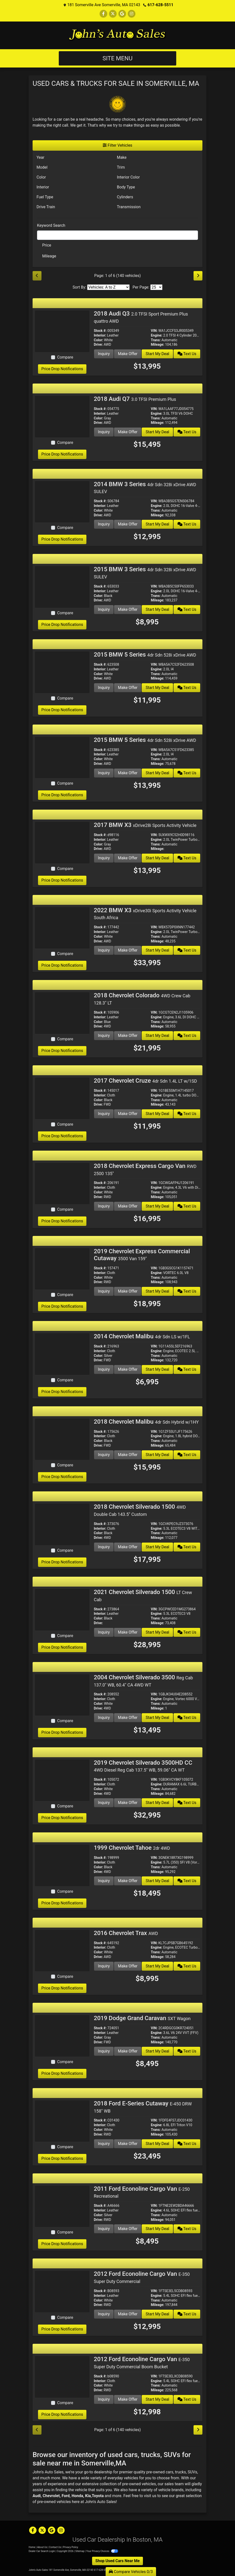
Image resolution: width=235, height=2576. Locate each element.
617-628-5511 (160, 4)
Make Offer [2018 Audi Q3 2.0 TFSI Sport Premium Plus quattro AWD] (127, 353)
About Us (42, 2547)
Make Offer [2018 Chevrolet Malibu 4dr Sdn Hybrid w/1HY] (127, 1454)
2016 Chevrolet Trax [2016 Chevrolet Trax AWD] (126, 1933)
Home (32, 2547)
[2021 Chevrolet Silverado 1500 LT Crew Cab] (62, 1609)
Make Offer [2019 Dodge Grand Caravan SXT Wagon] (127, 2051)
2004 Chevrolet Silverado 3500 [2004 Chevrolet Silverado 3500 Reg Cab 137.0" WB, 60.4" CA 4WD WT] (143, 1680)
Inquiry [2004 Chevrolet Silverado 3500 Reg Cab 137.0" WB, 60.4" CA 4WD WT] (104, 1717)
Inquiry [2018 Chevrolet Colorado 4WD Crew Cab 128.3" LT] (104, 1035)
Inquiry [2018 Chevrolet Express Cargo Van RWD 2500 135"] (104, 1206)
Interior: (100, 335)
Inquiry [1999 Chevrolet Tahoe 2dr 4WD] (104, 1880)
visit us (150, 2495)
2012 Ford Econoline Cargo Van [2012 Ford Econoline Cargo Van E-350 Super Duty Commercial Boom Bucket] (142, 2362)
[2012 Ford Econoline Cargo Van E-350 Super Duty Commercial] (62, 2291)
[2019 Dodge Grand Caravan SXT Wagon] (62, 2035)
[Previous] (37, 275)
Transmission (128, 207)
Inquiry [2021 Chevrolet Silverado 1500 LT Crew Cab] (104, 1632)
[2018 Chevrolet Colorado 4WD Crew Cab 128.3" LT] (62, 1012)
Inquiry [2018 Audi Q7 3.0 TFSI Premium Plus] (104, 432)
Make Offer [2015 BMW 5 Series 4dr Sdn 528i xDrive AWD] (127, 687)
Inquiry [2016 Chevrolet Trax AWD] (104, 1966)
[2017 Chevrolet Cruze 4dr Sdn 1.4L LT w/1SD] (62, 1098)
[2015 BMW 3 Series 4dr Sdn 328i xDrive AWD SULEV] (62, 586)
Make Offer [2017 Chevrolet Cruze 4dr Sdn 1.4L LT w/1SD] (127, 1113)
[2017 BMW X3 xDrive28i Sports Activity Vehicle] (62, 842)
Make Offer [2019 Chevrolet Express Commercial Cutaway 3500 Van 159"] (127, 1291)
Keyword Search (51, 225)
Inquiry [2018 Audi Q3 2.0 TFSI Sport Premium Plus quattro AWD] (104, 353)
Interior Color (128, 177)
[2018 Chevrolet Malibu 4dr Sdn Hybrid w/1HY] (62, 1438)
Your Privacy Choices (102, 2551)
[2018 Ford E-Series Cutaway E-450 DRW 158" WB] (62, 2120)
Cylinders (125, 197)
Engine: (156, 335)
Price (46, 245)
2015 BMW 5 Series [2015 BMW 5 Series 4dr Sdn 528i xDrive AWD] (145, 654)
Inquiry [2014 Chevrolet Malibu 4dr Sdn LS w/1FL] (104, 1369)
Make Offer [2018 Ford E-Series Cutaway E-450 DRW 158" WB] (127, 2143)
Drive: (98, 344)
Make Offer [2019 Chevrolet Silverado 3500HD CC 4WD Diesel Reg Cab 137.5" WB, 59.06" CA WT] (127, 1802)
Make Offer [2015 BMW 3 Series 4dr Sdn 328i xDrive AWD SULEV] (127, 609)
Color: (98, 340)
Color (41, 177)
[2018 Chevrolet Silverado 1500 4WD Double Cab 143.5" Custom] (62, 1524)
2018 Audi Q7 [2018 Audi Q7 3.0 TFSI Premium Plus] (135, 398)
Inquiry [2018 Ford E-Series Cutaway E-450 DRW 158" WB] (104, 2143)
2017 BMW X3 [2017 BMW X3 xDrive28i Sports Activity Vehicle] (145, 824)
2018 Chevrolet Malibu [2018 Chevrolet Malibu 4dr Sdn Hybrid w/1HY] (146, 1421)
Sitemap (79, 2551)
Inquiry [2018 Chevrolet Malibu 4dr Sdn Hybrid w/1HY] (104, 1454)
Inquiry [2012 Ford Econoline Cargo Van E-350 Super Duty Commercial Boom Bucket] (104, 2399)
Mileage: (157, 344)
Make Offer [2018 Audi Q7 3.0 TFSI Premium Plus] (127, 432)
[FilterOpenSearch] (117, 235)
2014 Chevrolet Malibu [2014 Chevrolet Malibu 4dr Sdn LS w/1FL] (142, 1336)
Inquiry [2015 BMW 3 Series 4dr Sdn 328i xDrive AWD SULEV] (104, 609)
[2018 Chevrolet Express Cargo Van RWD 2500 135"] (62, 1183)
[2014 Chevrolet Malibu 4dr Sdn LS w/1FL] (62, 1353)
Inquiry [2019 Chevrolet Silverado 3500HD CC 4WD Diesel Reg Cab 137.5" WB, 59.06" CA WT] (104, 1802)
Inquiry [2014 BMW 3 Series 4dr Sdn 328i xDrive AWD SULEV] (104, 524)
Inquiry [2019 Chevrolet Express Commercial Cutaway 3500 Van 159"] (104, 1291)
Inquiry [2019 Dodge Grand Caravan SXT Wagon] (104, 2051)
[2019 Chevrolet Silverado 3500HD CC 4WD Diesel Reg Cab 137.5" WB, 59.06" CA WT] (62, 1780)
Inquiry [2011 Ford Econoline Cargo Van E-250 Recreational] (104, 2228)
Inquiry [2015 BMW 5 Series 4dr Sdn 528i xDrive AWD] (104, 687)
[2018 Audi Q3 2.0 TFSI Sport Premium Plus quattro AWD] (62, 331)
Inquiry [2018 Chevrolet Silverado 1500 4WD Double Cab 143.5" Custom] (104, 1547)
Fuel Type (45, 197)
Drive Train (46, 207)
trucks (180, 2472)
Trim (121, 167)
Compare (65, 357)
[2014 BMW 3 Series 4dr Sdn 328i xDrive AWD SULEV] (62, 501)
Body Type (126, 187)
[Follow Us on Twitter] (113, 14)
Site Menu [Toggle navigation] (117, 58)
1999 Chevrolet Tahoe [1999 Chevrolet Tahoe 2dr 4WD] (132, 1847)
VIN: (154, 331)
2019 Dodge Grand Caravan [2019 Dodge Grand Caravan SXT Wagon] (142, 2018)
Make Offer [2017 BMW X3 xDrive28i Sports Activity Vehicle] (127, 858)
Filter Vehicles (117, 145)
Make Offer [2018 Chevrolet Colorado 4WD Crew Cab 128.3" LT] (127, 1035)
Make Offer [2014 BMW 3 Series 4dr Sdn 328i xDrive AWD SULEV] (127, 524)
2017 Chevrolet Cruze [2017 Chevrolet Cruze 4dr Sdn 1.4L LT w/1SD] (145, 1080)
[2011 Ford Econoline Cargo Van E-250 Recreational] (62, 2206)
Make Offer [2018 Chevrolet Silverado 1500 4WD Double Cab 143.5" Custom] (127, 1547)
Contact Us (55, 2547)
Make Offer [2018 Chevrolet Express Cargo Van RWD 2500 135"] (127, 1206)
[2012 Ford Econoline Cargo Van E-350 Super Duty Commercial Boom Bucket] (62, 2376)
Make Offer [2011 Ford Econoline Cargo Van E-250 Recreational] (127, 2228)
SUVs (192, 2472)
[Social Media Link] (131, 14)
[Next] (198, 275)
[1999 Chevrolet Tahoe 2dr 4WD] (62, 1865)
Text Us (186, 353)
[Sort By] (108, 287)
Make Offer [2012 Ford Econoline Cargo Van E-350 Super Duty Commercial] (127, 2314)
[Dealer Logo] (117, 35)
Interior (43, 187)
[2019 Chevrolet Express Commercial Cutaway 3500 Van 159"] (62, 1268)
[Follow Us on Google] (122, 14)
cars (169, 2472)
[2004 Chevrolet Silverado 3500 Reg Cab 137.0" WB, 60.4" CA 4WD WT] (62, 1694)
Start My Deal (157, 353)
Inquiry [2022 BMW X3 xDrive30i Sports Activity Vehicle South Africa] (104, 950)
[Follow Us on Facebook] (103, 14)
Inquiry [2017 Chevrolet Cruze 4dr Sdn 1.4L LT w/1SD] (104, 1113)
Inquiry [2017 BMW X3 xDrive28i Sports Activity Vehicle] (104, 858)
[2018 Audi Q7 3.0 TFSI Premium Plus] (62, 416)
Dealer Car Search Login (42, 2551)
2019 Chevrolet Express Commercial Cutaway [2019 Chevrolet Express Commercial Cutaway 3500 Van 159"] (142, 1255)
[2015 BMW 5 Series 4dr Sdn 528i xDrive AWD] (62, 672)
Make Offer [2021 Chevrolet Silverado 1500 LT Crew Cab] (127, 1632)
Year (40, 157)
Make (121, 157)
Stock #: (100, 331)
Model (42, 167)
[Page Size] (156, 287)
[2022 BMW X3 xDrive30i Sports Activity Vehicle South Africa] (62, 927)
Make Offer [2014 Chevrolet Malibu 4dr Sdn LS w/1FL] (127, 1369)
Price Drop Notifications (62, 368)
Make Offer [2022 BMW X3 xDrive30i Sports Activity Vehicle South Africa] (127, 950)
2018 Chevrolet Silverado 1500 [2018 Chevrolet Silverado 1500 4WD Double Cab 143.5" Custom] (140, 1510)
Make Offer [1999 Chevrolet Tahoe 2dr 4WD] (127, 1880)
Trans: (156, 340)
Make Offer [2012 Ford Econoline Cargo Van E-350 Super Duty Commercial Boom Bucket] (127, 2399)
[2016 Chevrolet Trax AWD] (62, 1950)
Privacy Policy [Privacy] (70, 2547)
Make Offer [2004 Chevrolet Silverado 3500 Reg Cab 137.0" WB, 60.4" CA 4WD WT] (127, 1717)
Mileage (49, 256)
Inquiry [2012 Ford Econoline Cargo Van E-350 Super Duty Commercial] (104, 2314)
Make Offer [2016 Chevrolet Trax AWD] (127, 1966)
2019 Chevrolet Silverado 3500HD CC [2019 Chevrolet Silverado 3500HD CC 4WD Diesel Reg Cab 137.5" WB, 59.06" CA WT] (143, 1766)
